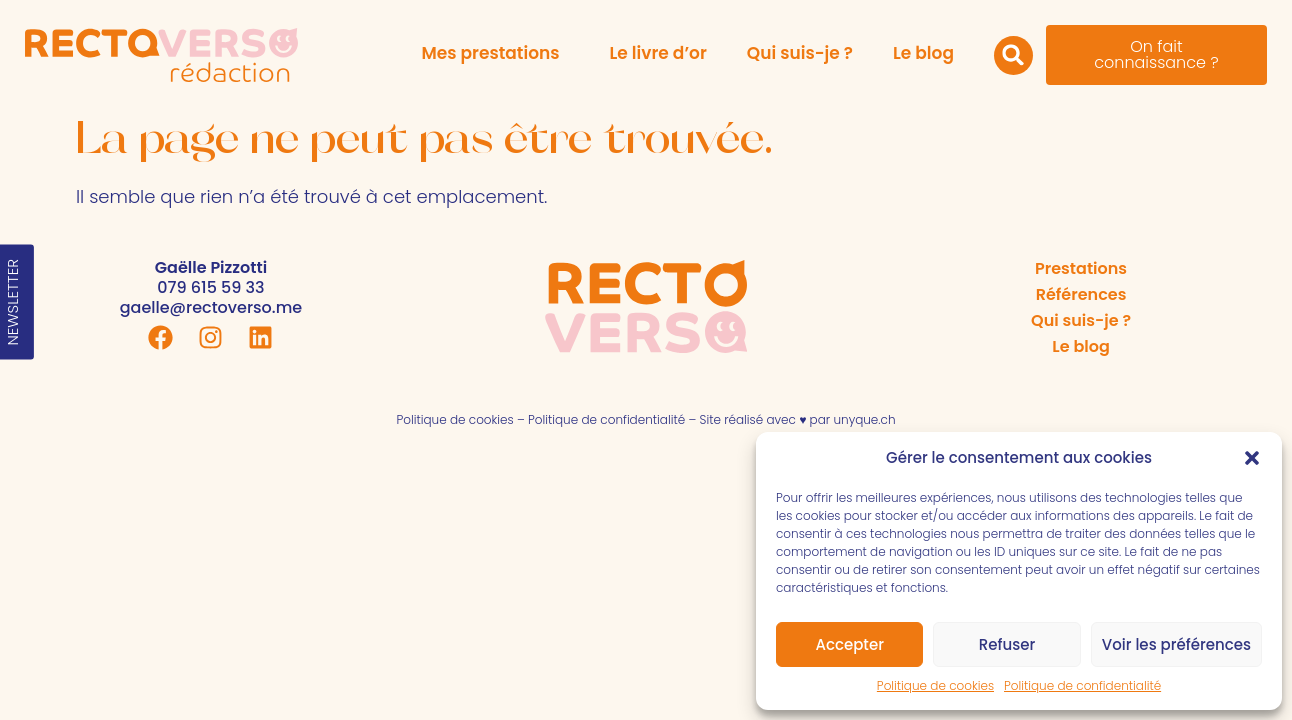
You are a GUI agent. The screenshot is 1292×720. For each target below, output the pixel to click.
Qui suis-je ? (800, 53)
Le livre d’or (657, 53)
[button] (1252, 458)
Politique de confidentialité (1082, 685)
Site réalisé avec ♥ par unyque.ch (798, 419)
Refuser (1007, 644)
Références (1081, 294)
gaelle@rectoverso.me (211, 307)
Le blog (923, 53)
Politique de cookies (935, 685)
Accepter (849, 644)
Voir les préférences (1176, 644)
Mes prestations (495, 53)
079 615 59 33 (210, 287)
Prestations (1081, 268)
